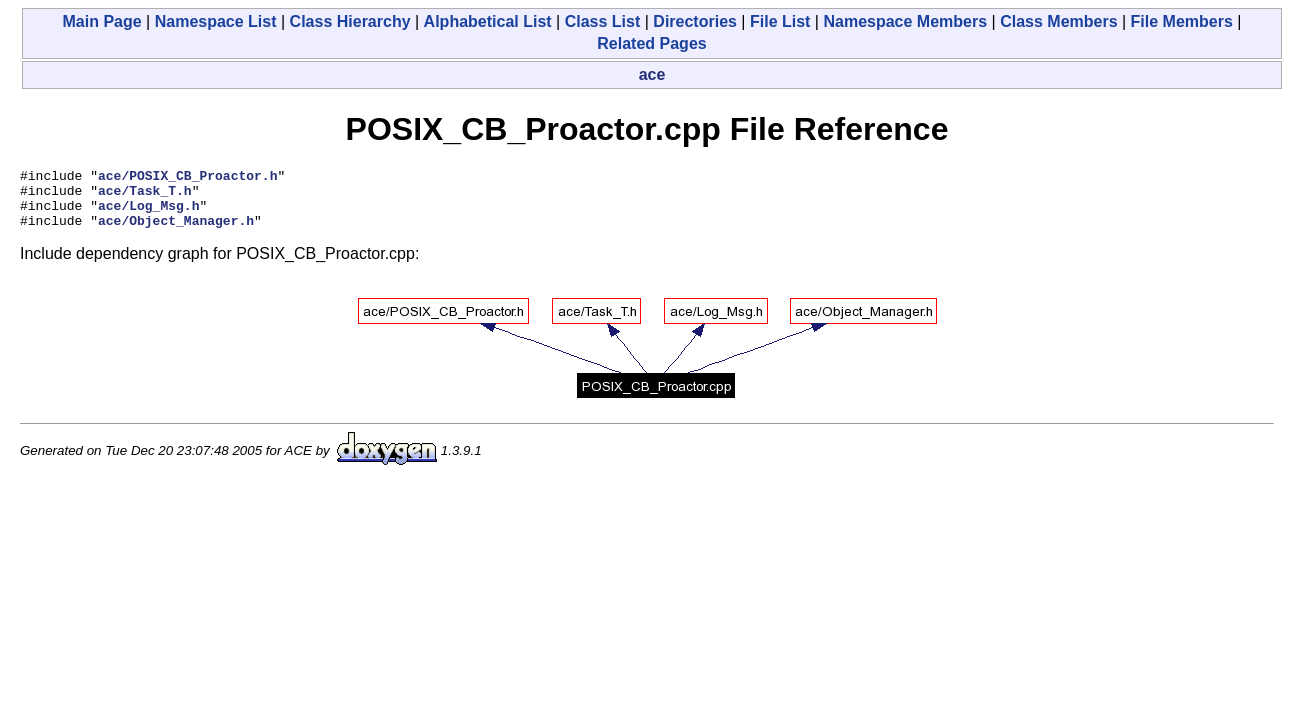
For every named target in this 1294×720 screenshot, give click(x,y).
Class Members (1058, 21)
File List (780, 21)
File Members (1182, 21)
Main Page (102, 21)
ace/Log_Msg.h (148, 214)
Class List (603, 21)
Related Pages (651, 43)
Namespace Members (905, 21)
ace (652, 74)
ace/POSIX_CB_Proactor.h (187, 178)
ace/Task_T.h (145, 196)
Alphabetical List (488, 21)
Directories (695, 21)
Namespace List (216, 21)
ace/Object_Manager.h (176, 232)
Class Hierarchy (350, 21)
